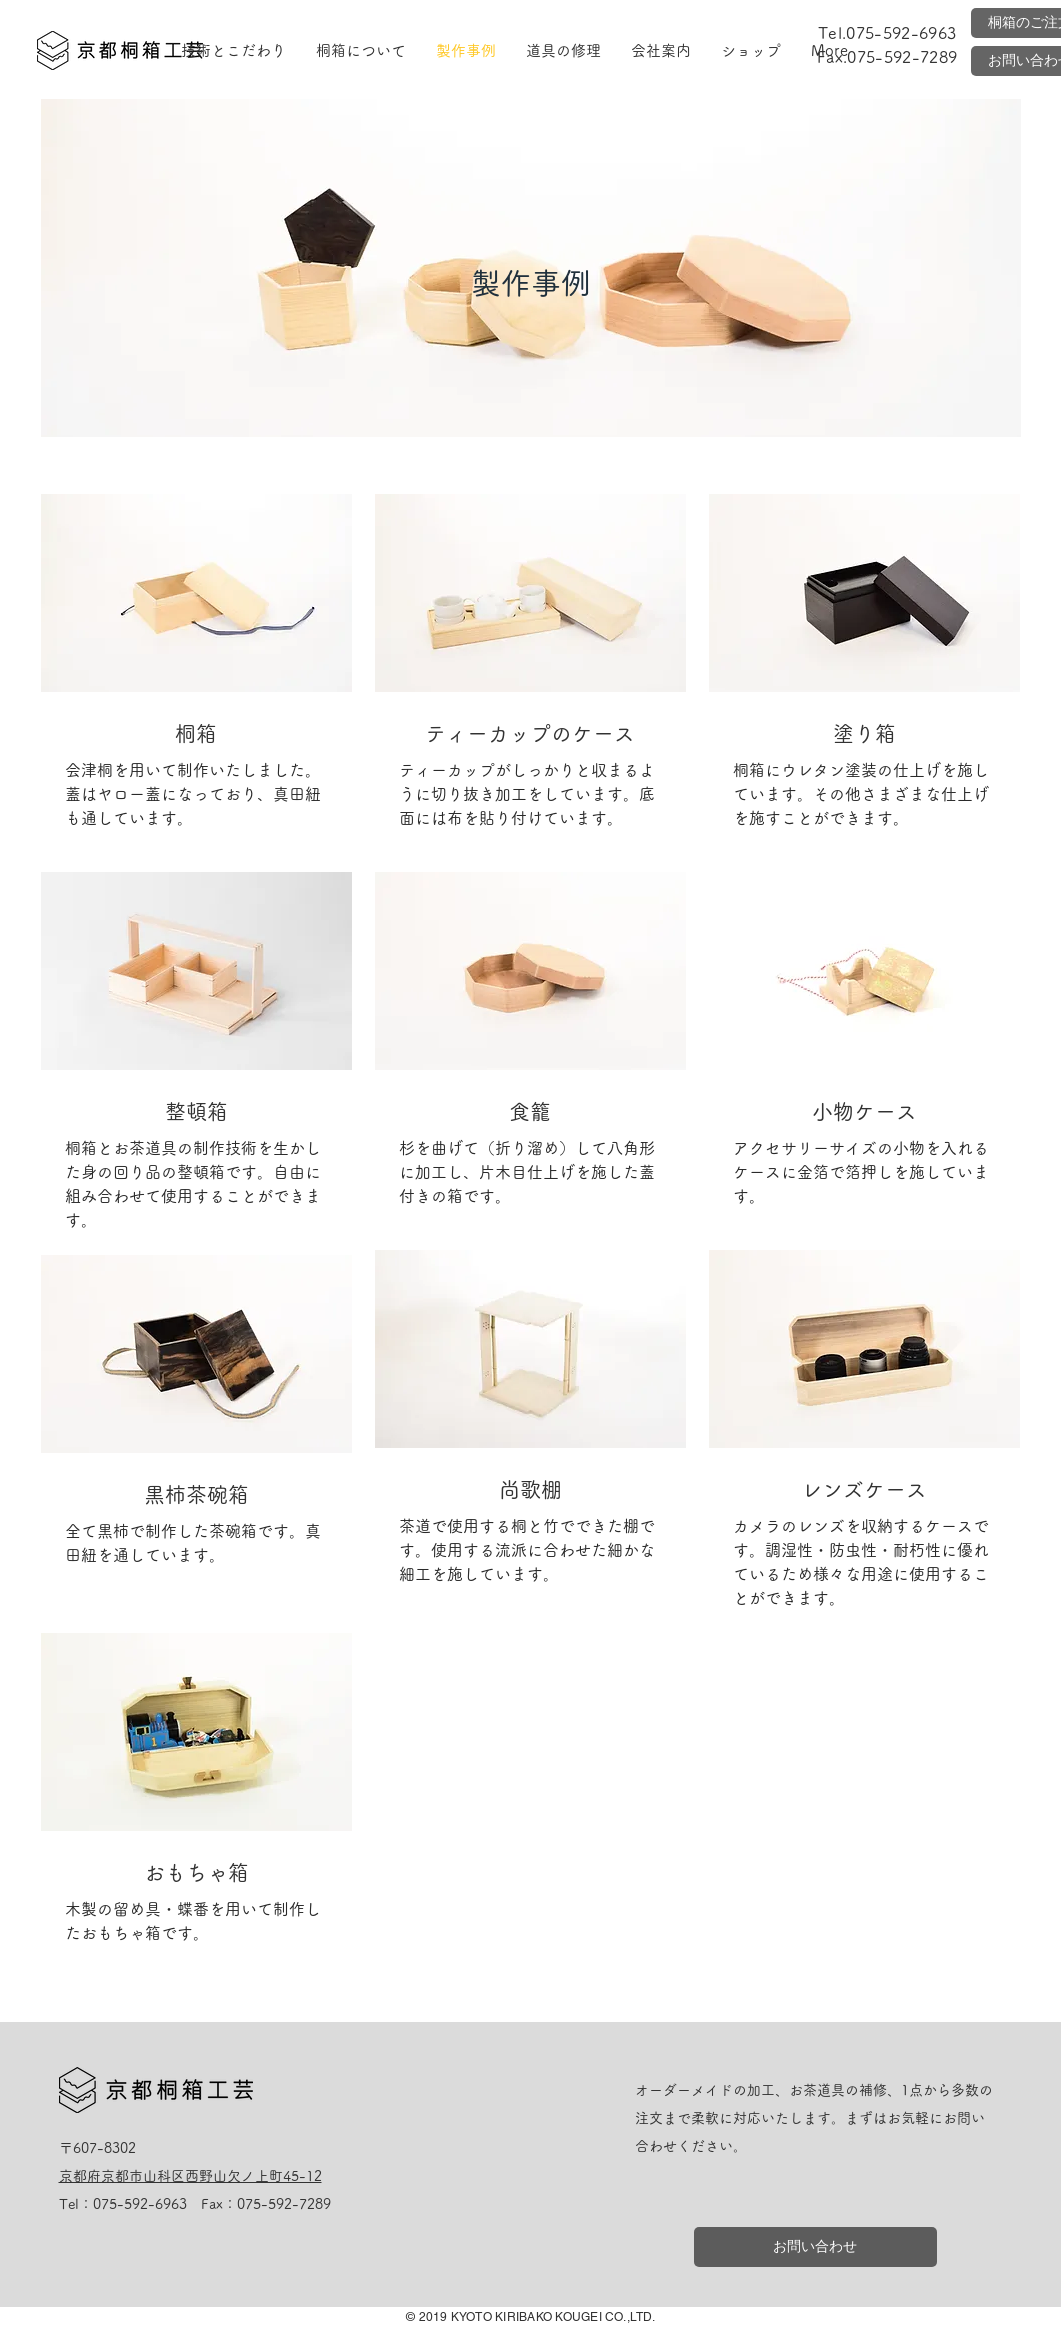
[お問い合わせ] (815, 2247)
